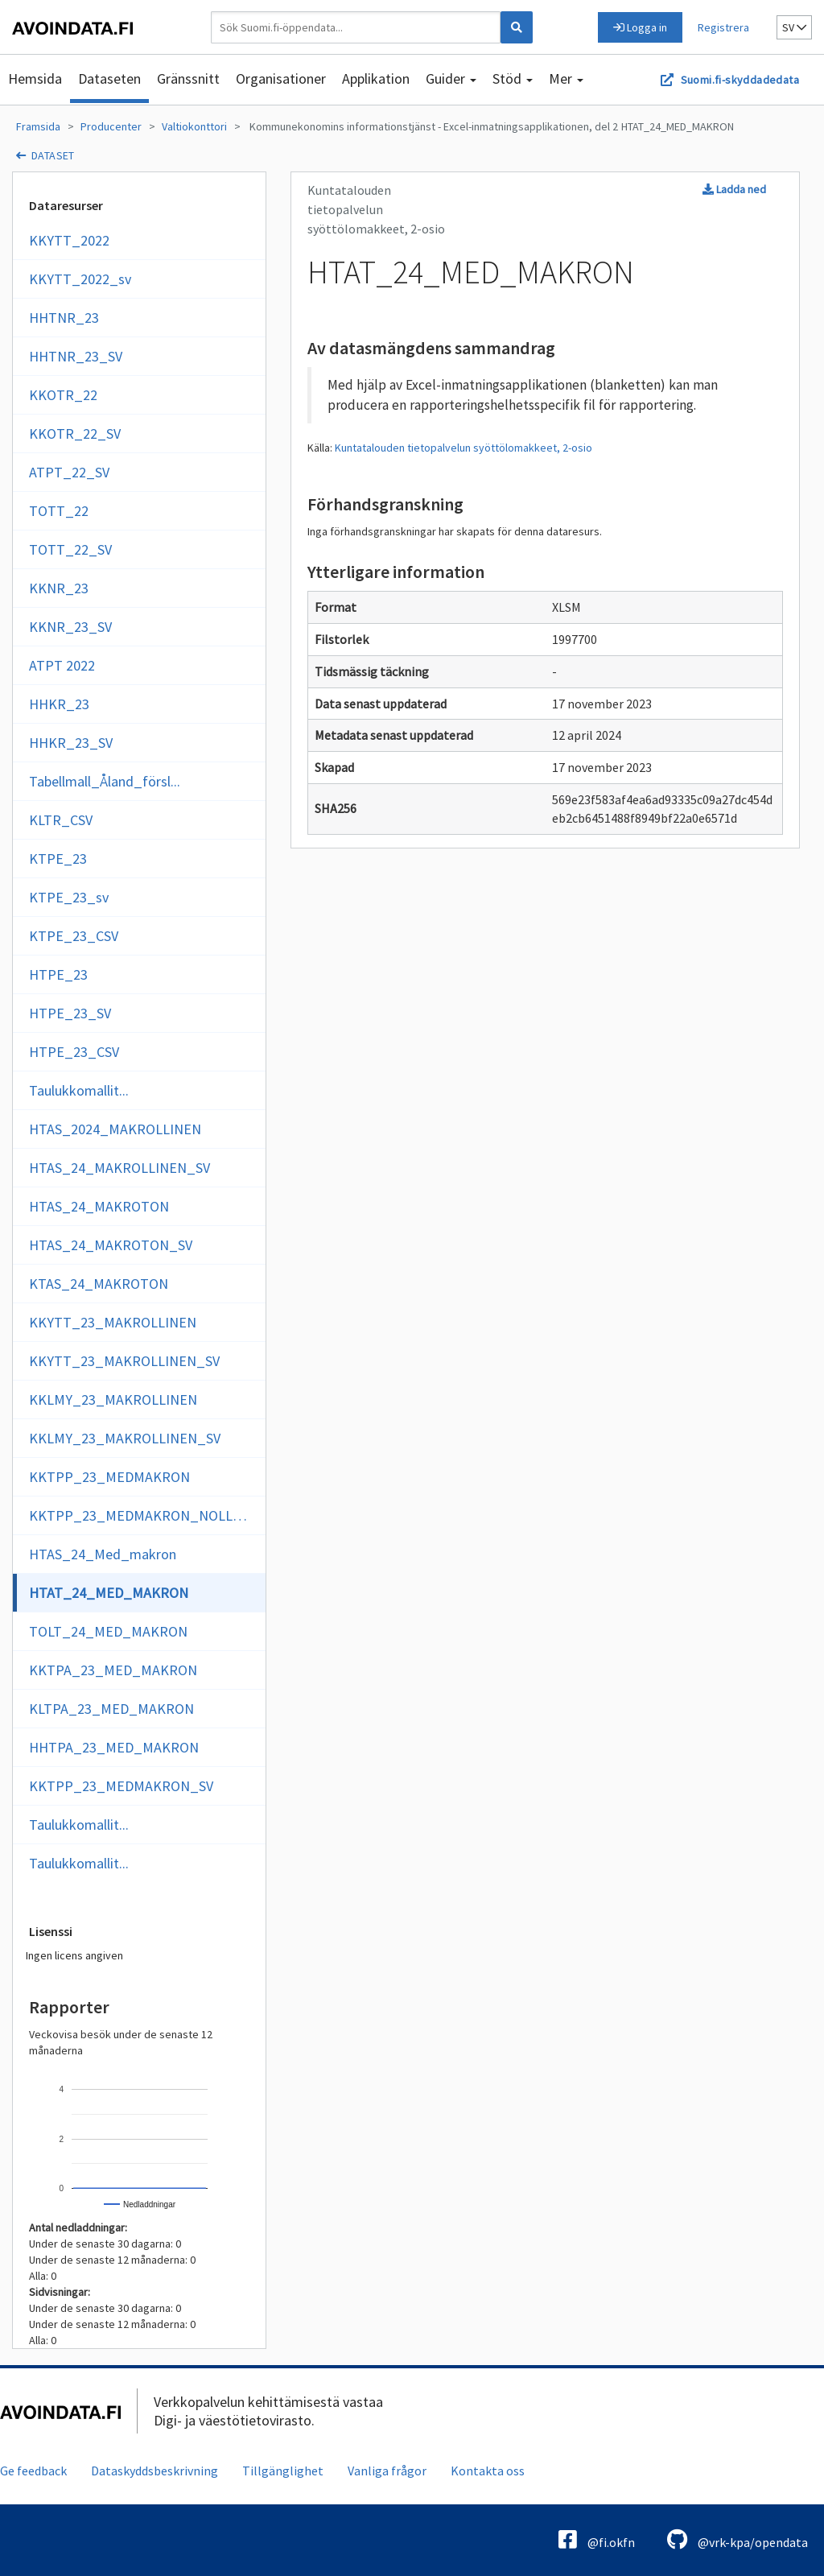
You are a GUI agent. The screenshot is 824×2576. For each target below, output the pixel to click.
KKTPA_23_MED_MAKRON (113, 1670)
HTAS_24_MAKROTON (99, 1206)
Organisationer (281, 78)
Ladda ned (734, 189)
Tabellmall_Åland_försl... (104, 781)
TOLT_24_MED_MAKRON (108, 1631)
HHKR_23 (59, 704)
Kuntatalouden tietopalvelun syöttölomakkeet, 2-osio (463, 447)
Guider (451, 78)
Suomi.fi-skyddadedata (740, 79)
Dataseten (109, 78)
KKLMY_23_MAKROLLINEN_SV (124, 1438)
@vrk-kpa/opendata (737, 2539)
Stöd (512, 78)
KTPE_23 (58, 858)
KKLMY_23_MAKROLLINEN (113, 1399)
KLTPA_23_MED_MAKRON (111, 1708)
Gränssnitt (188, 78)
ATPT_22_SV (69, 472)
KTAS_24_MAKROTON (98, 1283)
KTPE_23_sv (69, 897)
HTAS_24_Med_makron (102, 1554)
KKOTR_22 (63, 395)
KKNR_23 (59, 588)
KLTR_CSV (61, 820)
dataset (53, 155)
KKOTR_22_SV (75, 433)
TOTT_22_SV (70, 549)
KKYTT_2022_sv (80, 279)
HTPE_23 (58, 974)
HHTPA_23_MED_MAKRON (114, 1747)
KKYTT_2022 (69, 240)
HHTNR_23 (64, 317)
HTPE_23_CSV (74, 1051)
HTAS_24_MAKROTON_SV (110, 1245)
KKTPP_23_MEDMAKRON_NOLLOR (140, 1515)
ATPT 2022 (62, 665)
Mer (566, 78)
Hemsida (35, 78)
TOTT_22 (59, 511)
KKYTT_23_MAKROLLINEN (112, 1322)
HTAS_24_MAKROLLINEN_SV (119, 1167)
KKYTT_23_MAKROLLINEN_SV (124, 1361)
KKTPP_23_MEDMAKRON (109, 1477)
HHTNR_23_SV (75, 356)
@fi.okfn (596, 2539)
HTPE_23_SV (70, 1013)
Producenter (111, 126)
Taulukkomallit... (79, 1090)
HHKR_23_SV (71, 742)
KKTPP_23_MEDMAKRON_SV (121, 1786)
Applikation (376, 78)
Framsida (38, 126)
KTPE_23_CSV (73, 936)
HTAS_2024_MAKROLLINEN (115, 1129)
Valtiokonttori (194, 126)
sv (794, 27)
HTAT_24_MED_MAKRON (677, 126)
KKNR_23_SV (70, 626)
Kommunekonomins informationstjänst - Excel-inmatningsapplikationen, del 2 (432, 126)
